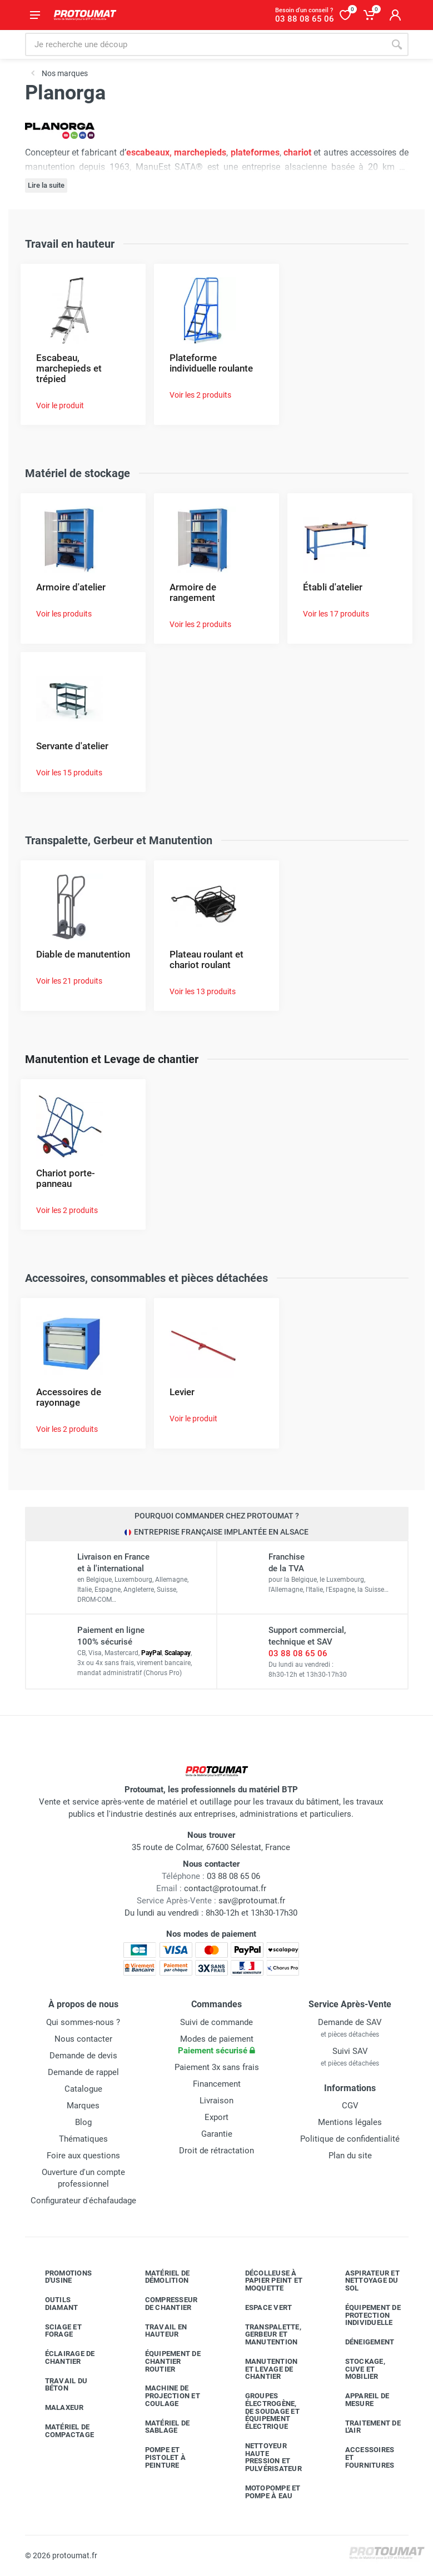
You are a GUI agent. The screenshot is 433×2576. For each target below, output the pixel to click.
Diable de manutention (83, 954)
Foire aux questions (83, 2156)
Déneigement (362, 2342)
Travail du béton (58, 2385)
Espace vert (260, 2307)
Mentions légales (350, 2122)
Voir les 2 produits (200, 394)
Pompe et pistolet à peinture (157, 2457)
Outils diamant (53, 2304)
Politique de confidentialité (350, 2139)
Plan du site (350, 2156)
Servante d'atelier (72, 745)
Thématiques (83, 2139)
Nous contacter (83, 2039)
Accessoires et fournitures (362, 2457)
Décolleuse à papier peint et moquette (265, 2281)
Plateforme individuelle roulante (211, 363)
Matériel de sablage (159, 2427)
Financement (217, 2084)
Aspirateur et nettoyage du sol (364, 2281)
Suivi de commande (216, 2022)
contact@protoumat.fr (225, 1888)
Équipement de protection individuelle (365, 2315)
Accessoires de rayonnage (68, 1397)
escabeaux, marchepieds (176, 152)
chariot (297, 152)
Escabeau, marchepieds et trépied (69, 368)
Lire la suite (46, 185)
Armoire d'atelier (71, 587)
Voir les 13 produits (203, 991)
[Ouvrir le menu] (35, 15)
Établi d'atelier (332, 587)
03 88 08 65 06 (297, 1653)
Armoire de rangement (193, 592)
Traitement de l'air (365, 2427)
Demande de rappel (83, 2072)
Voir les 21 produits (69, 980)
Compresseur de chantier (163, 2304)
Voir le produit (60, 405)
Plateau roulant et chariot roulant (206, 959)
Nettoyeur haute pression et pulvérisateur (265, 2457)
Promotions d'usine (60, 2277)
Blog (83, 2122)
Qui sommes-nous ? (83, 2022)
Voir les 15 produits (69, 772)
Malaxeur (56, 2407)
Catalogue (83, 2089)
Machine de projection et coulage (164, 2396)
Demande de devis (83, 2056)
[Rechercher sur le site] (205, 44)
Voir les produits (64, 613)
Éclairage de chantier (61, 2357)
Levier (182, 1391)
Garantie (216, 2134)
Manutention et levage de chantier (263, 2369)
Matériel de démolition (159, 2277)
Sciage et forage (55, 2331)
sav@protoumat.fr (251, 1901)
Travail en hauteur (157, 2331)
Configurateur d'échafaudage (83, 2201)
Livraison (216, 2101)
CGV (350, 2106)
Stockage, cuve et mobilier (357, 2369)
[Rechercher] (397, 44)
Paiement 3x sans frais (217, 2067)
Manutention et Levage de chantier (111, 1059)
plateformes (255, 152)
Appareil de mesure (359, 2400)
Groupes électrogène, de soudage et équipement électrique (264, 2411)
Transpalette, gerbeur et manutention (264, 2335)
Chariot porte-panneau (65, 1178)
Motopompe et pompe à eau (264, 2492)
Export (216, 2117)
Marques (83, 2106)
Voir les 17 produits (336, 613)
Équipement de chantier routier (164, 2361)
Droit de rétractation (216, 2151)
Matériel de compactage (61, 2431)
